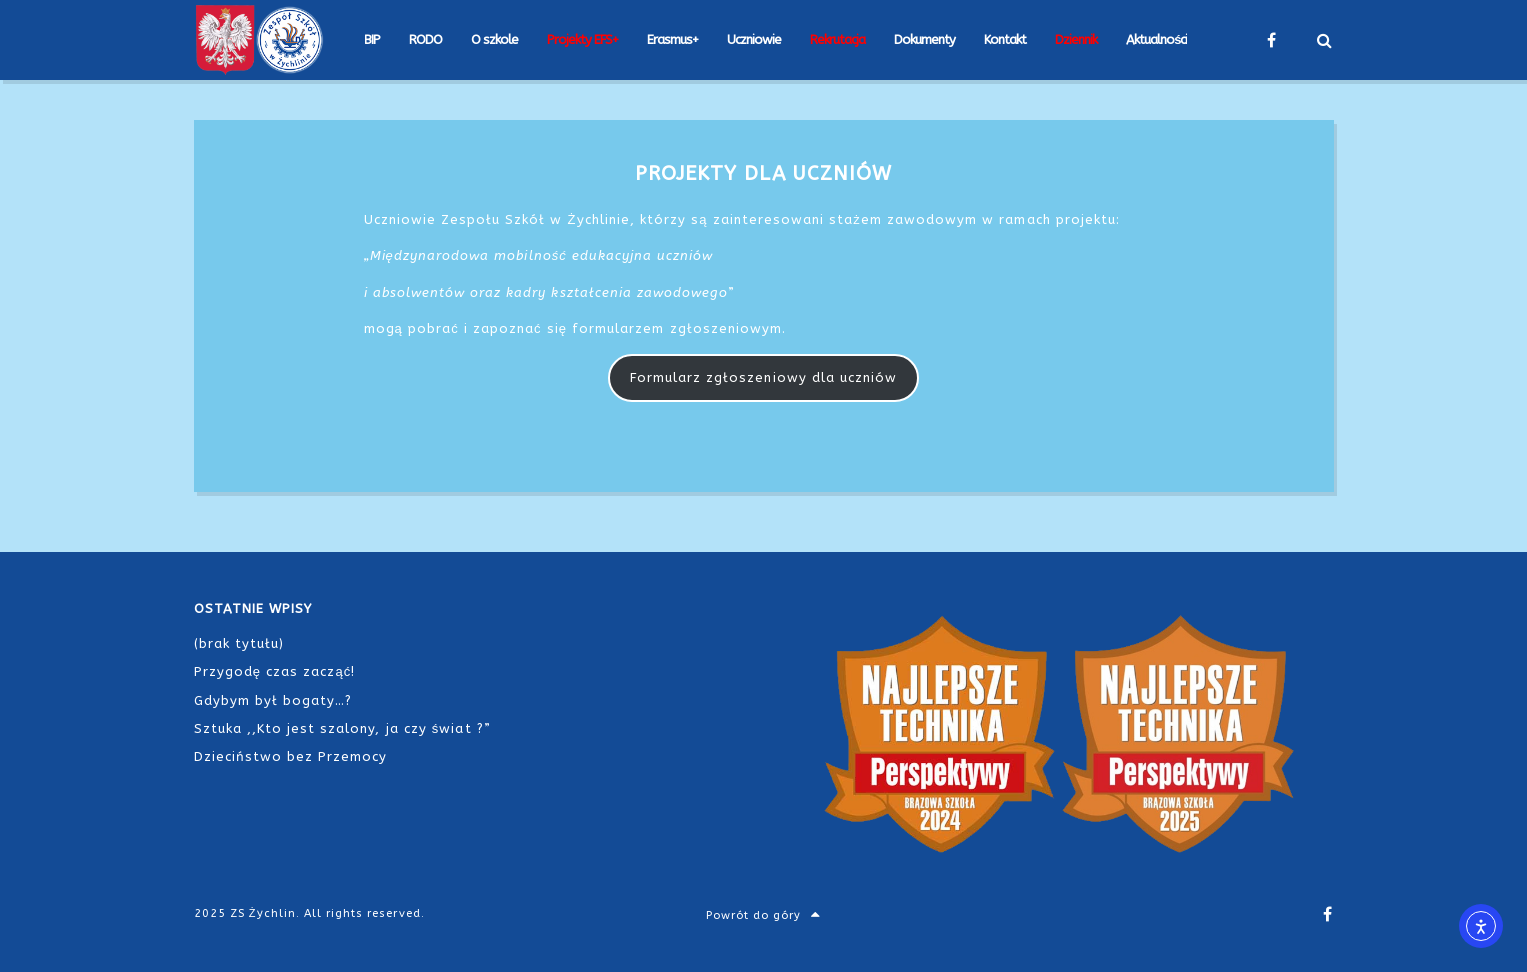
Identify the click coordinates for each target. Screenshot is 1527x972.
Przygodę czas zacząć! (275, 671)
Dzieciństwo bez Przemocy (291, 756)
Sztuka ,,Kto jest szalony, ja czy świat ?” (342, 728)
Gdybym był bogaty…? (273, 700)
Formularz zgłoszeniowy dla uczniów (763, 377)
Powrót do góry (764, 915)
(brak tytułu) (239, 643)
